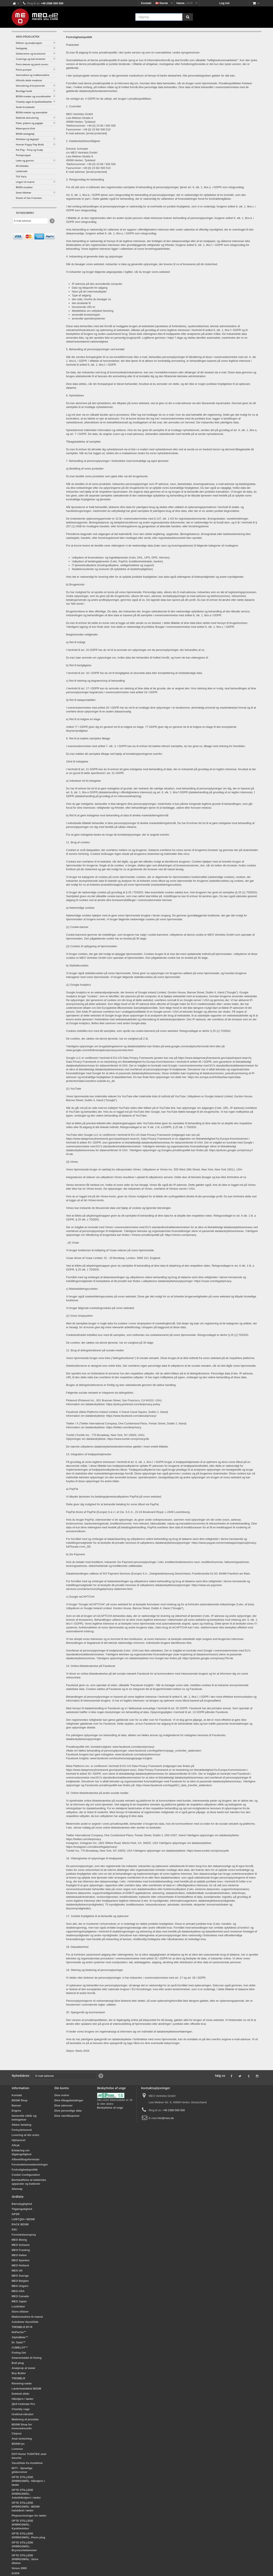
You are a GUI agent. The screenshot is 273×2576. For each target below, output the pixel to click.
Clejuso (17, 2433)
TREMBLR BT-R (22, 2327)
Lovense (17, 2448)
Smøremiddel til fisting (27, 2357)
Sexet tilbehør (23, 192)
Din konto (61, 2088)
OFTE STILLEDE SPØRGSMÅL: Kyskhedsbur (22, 2524)
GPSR (16, 2214)
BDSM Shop (20, 2100)
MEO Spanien (21, 2260)
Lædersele (21, 171)
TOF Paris (21, 176)
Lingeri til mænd (25, 181)
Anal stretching (22, 2438)
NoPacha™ (19, 2332)
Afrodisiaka (22, 165)
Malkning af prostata (25, 2419)
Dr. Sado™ (19, 2342)
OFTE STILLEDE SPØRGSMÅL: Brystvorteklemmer (24, 2546)
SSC (15, 2229)
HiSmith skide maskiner (29, 80)
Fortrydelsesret (22, 2129)
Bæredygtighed (22, 2203)
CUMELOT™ (20, 2347)
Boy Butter (19, 2373)
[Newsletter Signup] (52, 221)
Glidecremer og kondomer (31, 53)
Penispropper (23, 155)
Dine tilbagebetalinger (68, 2100)
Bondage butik (24, 91)
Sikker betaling (21, 2124)
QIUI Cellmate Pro (23, 2404)
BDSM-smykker (24, 187)
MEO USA (18, 2291)
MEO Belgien (20, 2280)
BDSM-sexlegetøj (25, 133)
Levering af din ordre (25, 2135)
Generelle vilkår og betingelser (24, 2117)
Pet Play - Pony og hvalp (29, 149)
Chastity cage (21, 2409)
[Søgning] (187, 17)
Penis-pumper (24, 69)
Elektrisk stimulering (27, 117)
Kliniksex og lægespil (27, 139)
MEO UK (17, 2270)
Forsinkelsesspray (24, 2234)
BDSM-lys (18, 2443)
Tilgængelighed (22, 2209)
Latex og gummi (25, 160)
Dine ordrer (61, 2095)
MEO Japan (19, 2301)
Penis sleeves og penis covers (32, 64)
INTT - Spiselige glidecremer (22, 2470)
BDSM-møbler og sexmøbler (32, 112)
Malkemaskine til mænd (27, 2316)
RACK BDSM (20, 2224)
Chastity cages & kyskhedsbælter (34, 101)
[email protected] (96, 133)
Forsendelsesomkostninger (30, 2164)
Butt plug (18, 2363)
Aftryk (16, 2145)
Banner (16, 2105)
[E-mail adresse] (30, 221)
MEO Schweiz (21, 2245)
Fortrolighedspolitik (25, 2169)
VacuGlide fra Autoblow (27, 2463)
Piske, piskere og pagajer (29, 123)
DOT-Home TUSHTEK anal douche (29, 2455)
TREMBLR (18, 2378)
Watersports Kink (25, 128)
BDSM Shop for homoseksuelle (22, 2426)
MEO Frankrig (21, 2250)
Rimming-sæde (22, 2383)
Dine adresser (63, 2105)
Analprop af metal (23, 2368)
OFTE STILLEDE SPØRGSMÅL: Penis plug (28, 2535)
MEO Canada (20, 2296)
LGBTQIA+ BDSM (23, 2219)
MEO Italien (19, 2255)
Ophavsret (18, 2140)
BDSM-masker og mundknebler (33, 96)
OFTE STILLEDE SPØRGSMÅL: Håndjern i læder (28, 2481)
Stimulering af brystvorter (30, 85)
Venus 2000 (19, 2568)
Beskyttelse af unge (110, 2107)
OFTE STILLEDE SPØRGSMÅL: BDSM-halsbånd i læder (26, 2506)
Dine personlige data (68, 2110)
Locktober (18, 2306)
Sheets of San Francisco (29, 197)
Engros (16, 2110)
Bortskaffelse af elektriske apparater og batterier (29, 2181)
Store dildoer (20, 2311)
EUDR (16, 2573)
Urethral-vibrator (23, 2414)
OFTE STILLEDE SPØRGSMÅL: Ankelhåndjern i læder (26, 2493)
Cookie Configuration (26, 2174)
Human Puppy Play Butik (30, 144)
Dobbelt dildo (20, 2393)
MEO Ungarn (20, 2286)
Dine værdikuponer (67, 2115)
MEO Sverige (20, 2275)
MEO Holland (20, 2265)
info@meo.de (165, 2118)
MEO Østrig (19, 2239)
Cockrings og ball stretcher (30, 59)
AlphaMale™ (20, 2337)
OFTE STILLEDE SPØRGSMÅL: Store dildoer (25, 2559)
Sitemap (17, 2188)
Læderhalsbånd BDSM (26, 2388)
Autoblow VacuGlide (25, 2321)
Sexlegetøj (21, 48)
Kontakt (146, 3)
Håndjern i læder (23, 2398)
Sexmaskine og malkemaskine (32, 75)
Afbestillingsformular (26, 2159)
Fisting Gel (19, 2352)
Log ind (224, 3)
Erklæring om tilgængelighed (21, 2152)
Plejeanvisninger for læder (29, 2515)
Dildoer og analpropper (29, 42)
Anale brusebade (25, 107)
